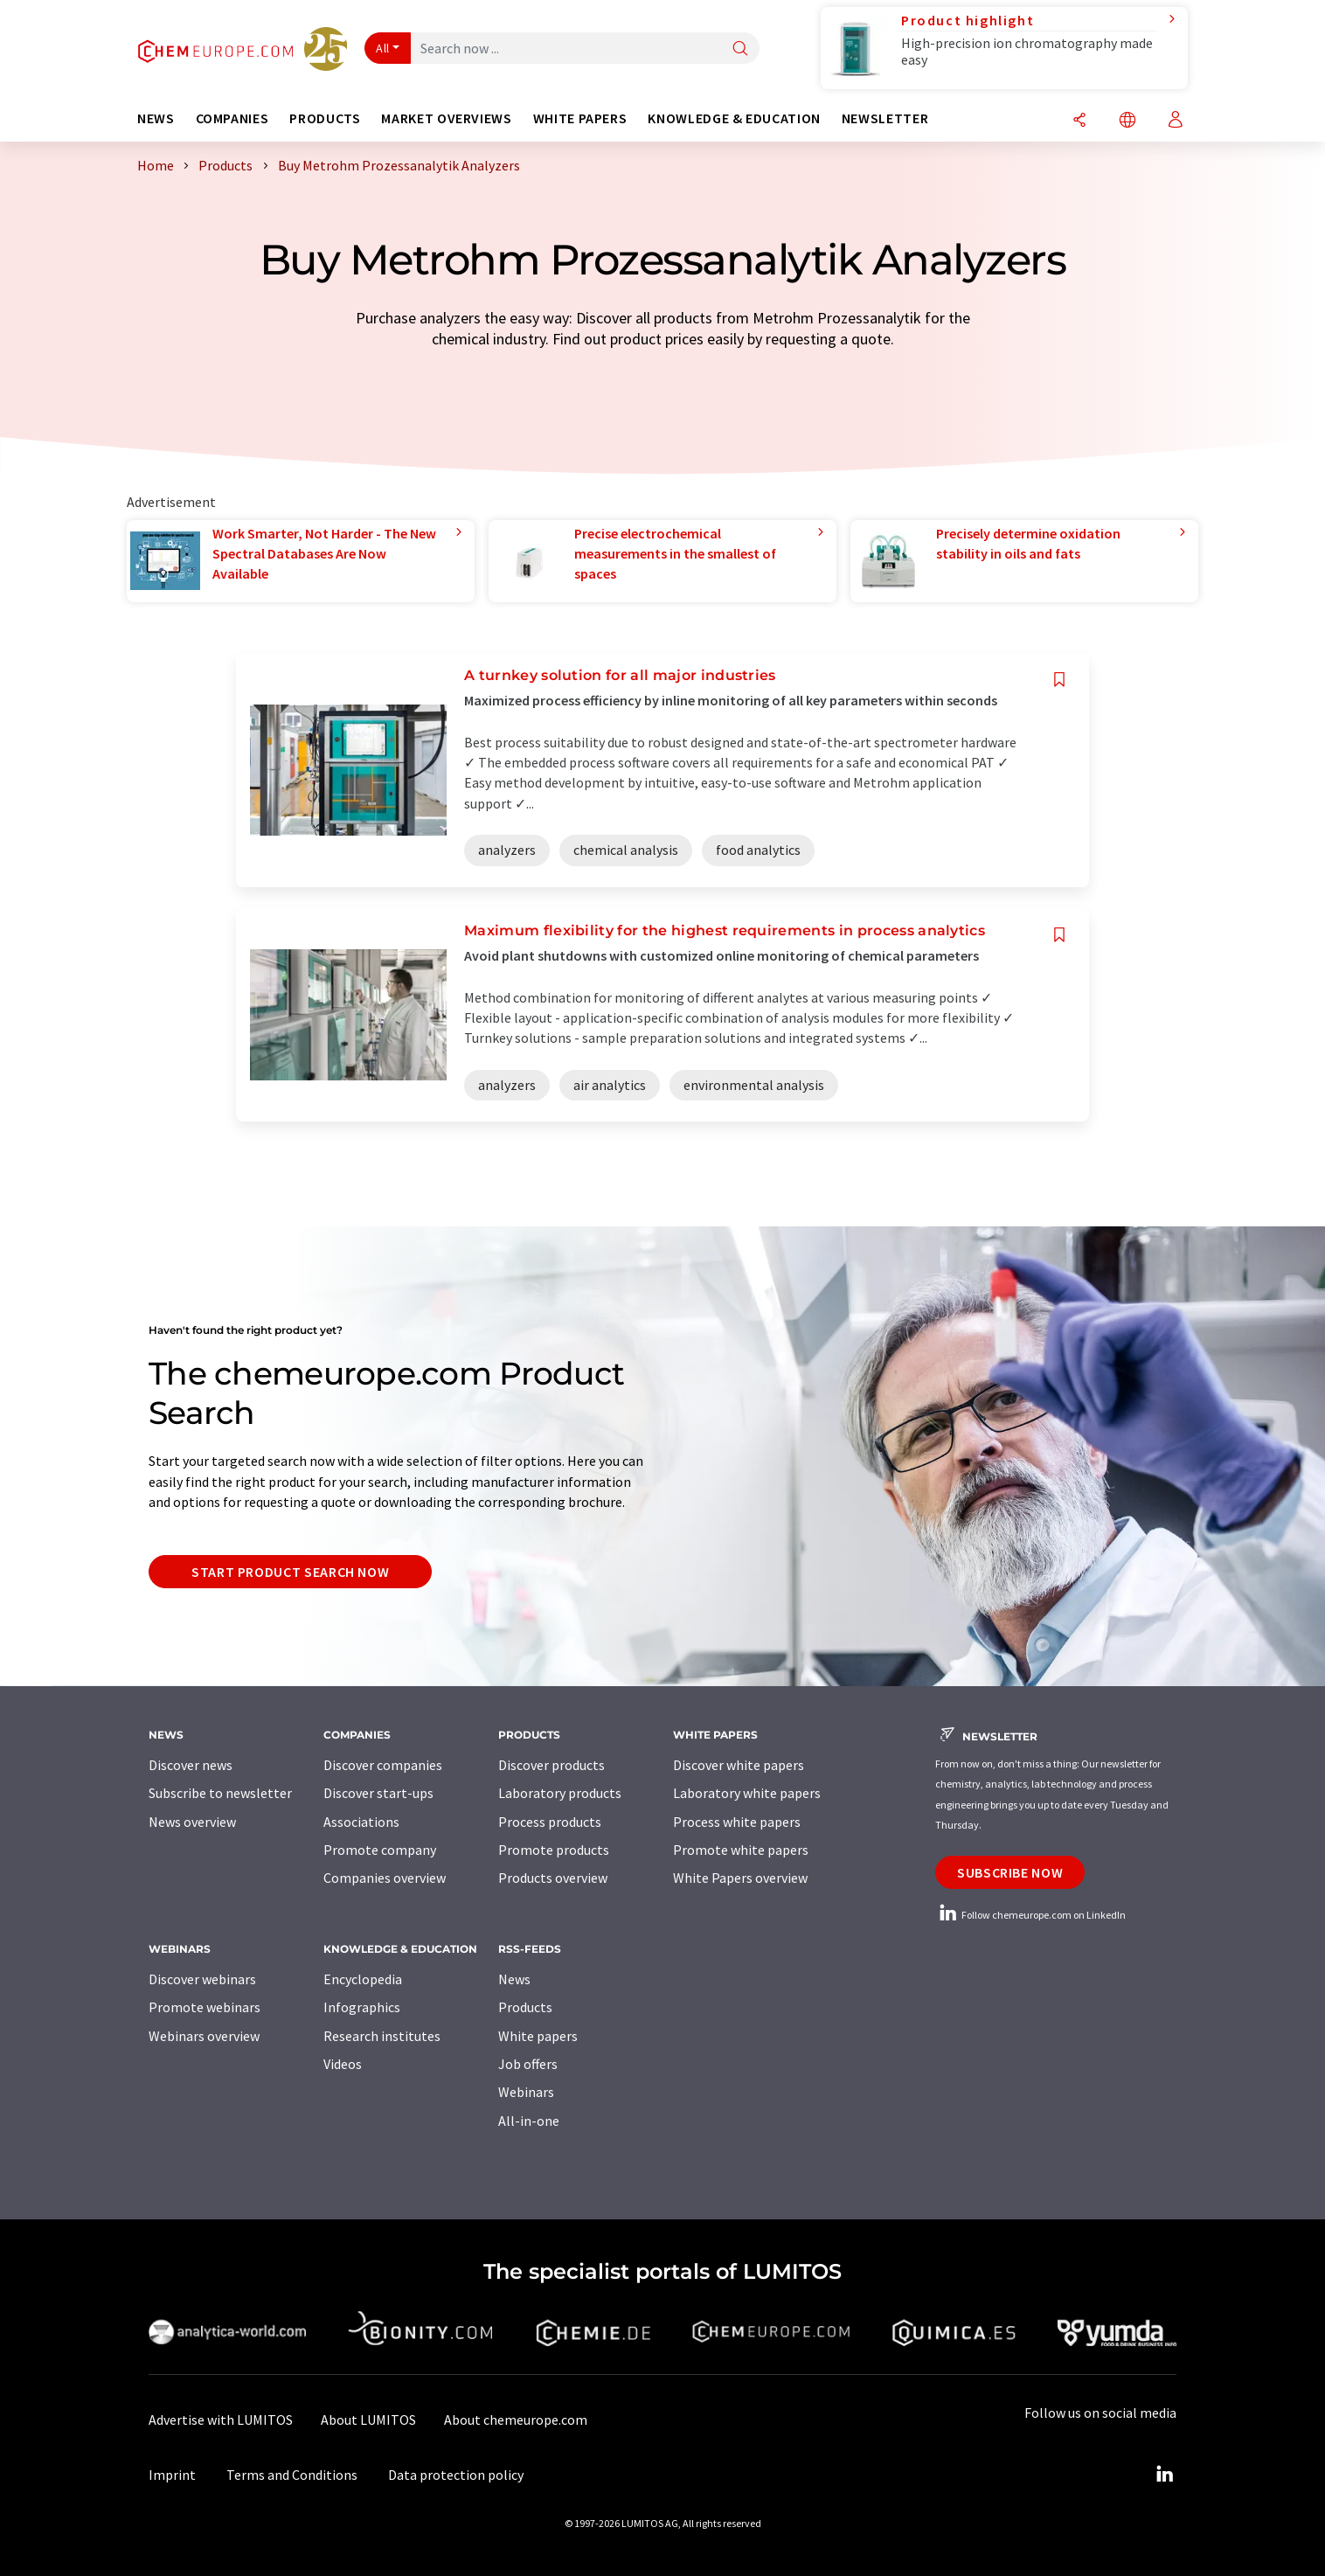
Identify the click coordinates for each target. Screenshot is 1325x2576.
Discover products (551, 1765)
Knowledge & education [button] (734, 118)
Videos (342, 2064)
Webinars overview (204, 2036)
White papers (538, 2036)
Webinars (526, 2091)
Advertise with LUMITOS (221, 2419)
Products (525, 2007)
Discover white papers (738, 1765)
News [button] (156, 118)
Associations (361, 1821)
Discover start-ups (378, 1793)
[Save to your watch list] (1059, 679)
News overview (192, 1821)
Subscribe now (1010, 1872)
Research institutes (382, 2036)
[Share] (1079, 121)
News (514, 1979)
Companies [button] (232, 118)
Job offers (528, 2064)
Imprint (172, 2474)
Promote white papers (740, 1849)
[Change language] (1127, 121)
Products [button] (324, 118)
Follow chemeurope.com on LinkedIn (1030, 1914)
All (383, 48)
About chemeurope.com (515, 2419)
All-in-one (528, 2120)
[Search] (740, 49)
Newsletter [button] (885, 118)
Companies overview (384, 1877)
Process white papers (737, 1821)
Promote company (379, 1849)
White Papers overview (740, 1877)
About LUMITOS (368, 2419)
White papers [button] (580, 118)
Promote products (553, 1849)
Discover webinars (202, 1979)
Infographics (361, 2007)
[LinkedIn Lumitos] (1164, 2474)
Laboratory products (559, 1793)
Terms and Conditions (291, 2474)
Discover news (190, 1765)
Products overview (552, 1877)
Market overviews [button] (446, 118)
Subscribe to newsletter (220, 1793)
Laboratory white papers (747, 1793)
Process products (549, 1821)
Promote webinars (204, 2007)
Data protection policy (456, 2474)
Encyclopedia (362, 1979)
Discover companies (382, 1765)
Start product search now (290, 1571)
